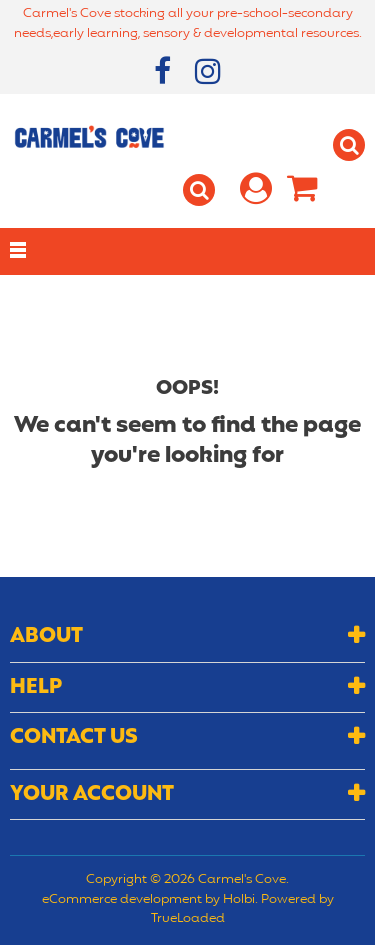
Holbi (239, 900)
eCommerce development (122, 900)
